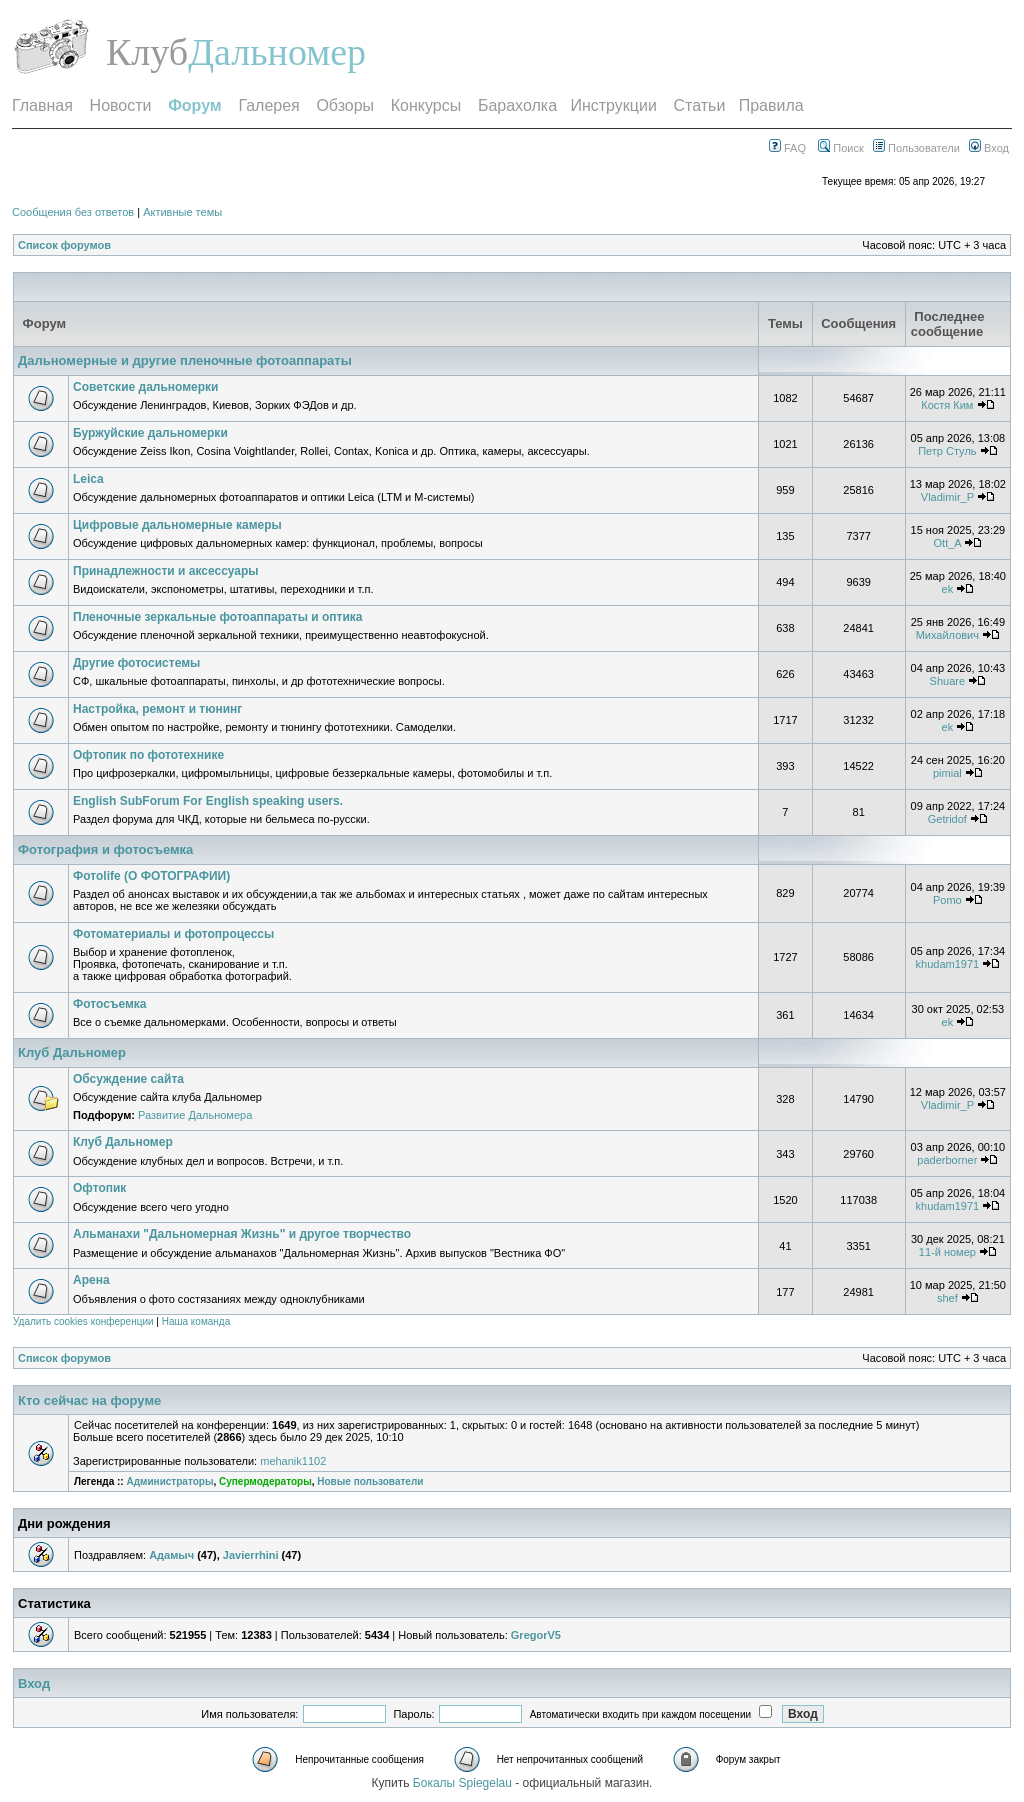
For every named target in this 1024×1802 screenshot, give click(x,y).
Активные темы (182, 212)
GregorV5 (536, 1635)
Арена (91, 1280)
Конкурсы (426, 105)
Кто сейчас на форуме (89, 1400)
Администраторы (169, 1481)
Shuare (947, 681)
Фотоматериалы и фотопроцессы (173, 934)
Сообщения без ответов (73, 212)
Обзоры (345, 105)
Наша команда (196, 1321)
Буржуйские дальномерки (150, 433)
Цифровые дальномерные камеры (177, 525)
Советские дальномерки (146, 387)
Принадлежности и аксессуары (166, 571)
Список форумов (64, 245)
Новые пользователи (370, 1481)
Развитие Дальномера (195, 1115)
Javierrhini (251, 1555)
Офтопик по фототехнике (148, 755)
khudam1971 (948, 964)
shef (947, 1298)
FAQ (787, 148)
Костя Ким (947, 405)
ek (948, 589)
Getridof (947, 819)
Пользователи (916, 148)
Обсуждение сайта (128, 1079)
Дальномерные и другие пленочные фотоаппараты (185, 360)
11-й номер (947, 1252)
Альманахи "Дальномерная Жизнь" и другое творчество (242, 1234)
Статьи (700, 105)
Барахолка (517, 105)
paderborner (947, 1160)
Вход (989, 148)
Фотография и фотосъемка (105, 849)
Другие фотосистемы (136, 663)
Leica (88, 479)
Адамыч (171, 1555)
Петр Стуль (947, 451)
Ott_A (948, 543)
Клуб (147, 52)
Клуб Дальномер (72, 1052)
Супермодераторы (265, 1481)
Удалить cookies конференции (83, 1321)
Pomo (947, 900)
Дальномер (277, 52)
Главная (42, 105)
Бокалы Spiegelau (464, 1783)
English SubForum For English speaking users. (208, 801)
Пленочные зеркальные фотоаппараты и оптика (217, 617)
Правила (771, 105)
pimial (947, 773)
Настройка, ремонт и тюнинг (157, 709)
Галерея (268, 105)
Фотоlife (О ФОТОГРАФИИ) (151, 876)
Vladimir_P (947, 497)
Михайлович (947, 635)
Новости (121, 105)
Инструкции (613, 105)
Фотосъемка (110, 1004)
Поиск (841, 148)
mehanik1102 (293, 1461)
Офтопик (99, 1188)
